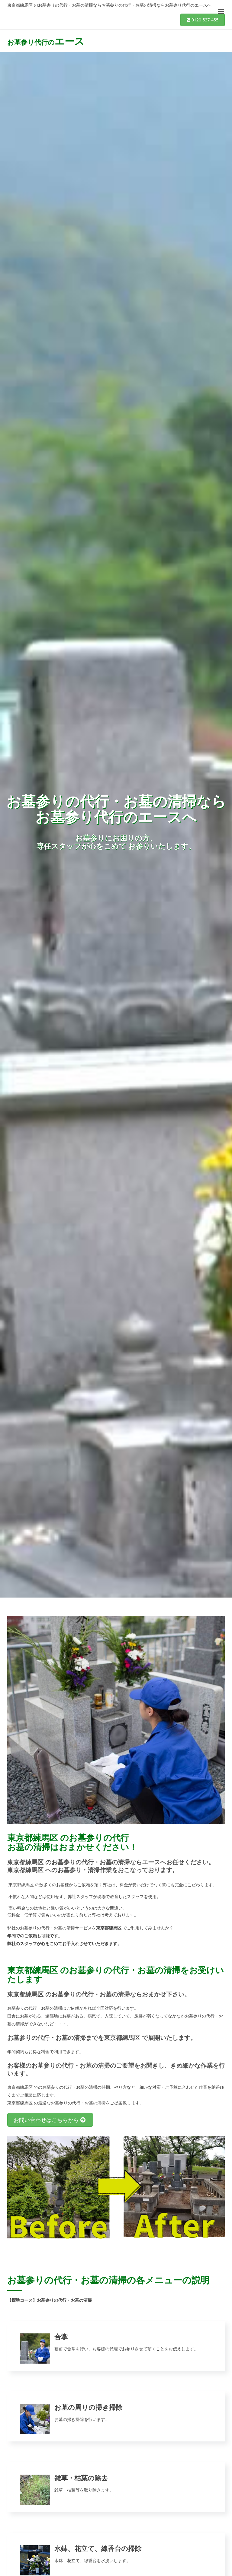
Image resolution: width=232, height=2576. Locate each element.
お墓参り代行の (45, 41)
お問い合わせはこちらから (50, 2119)
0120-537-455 (202, 20)
